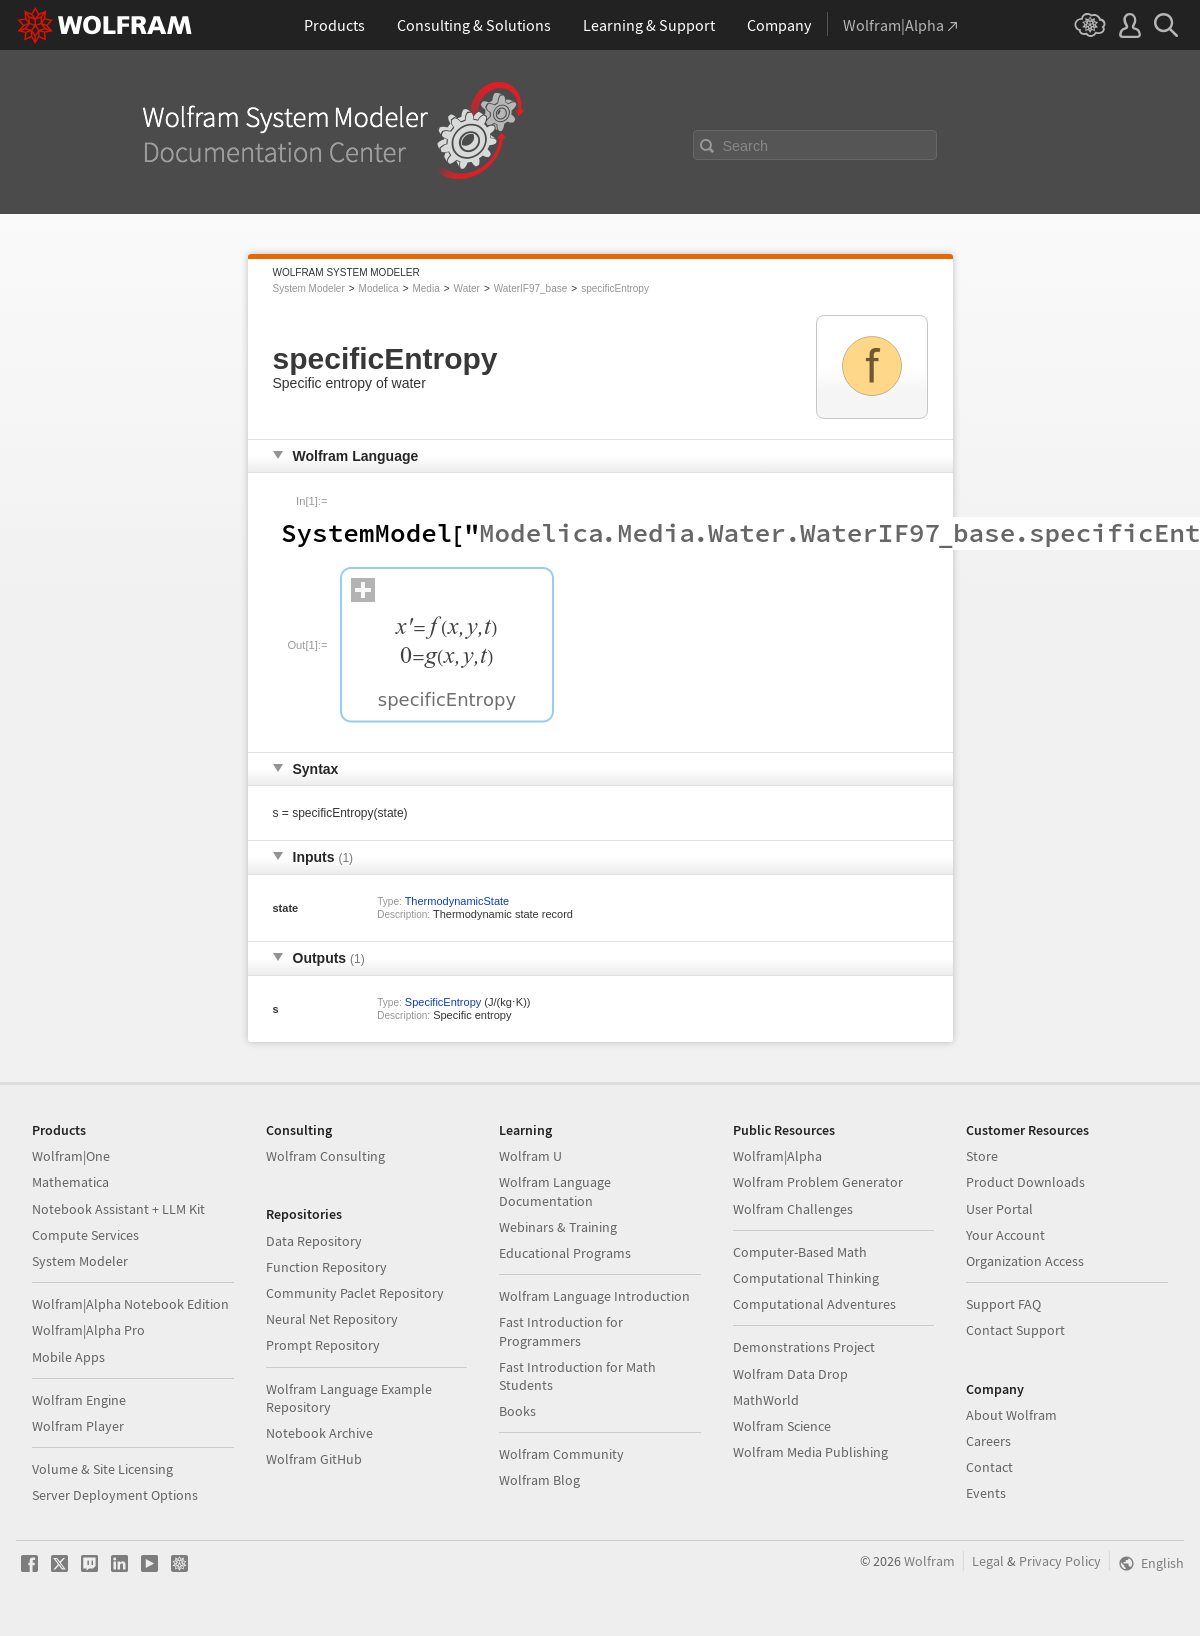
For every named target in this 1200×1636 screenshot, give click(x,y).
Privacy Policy (1060, 1561)
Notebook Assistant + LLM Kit (118, 1209)
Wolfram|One (71, 1156)
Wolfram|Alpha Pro (88, 1330)
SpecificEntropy (443, 1002)
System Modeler (309, 288)
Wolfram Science (782, 1426)
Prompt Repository (323, 1345)
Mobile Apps (68, 1357)
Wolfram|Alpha (777, 1156)
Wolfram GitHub (314, 1459)
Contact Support (1015, 1330)
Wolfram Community (561, 1454)
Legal (988, 1561)
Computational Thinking (806, 1278)
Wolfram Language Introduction (594, 1296)
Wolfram (929, 1561)
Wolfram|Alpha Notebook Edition (130, 1304)
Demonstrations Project (804, 1347)
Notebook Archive (319, 1433)
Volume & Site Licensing (102, 1469)
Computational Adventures (814, 1304)
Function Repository (326, 1267)
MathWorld (766, 1400)
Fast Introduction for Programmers (561, 1331)
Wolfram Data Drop (790, 1374)
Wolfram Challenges (793, 1209)
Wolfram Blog (539, 1480)
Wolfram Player (78, 1426)
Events (986, 1493)
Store (982, 1156)
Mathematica (70, 1182)
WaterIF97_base (531, 288)
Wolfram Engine (79, 1400)
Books (517, 1411)
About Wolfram (1011, 1415)
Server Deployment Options (115, 1495)
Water (467, 288)
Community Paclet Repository (355, 1293)
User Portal (999, 1209)
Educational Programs (565, 1253)
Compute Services (85, 1235)
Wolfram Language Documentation (555, 1191)
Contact (989, 1467)
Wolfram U (530, 1156)
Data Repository (314, 1241)
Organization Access (1025, 1261)
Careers (988, 1441)
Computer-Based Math (800, 1252)
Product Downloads (1025, 1182)
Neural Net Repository (332, 1319)
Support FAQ (1003, 1304)
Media (425, 288)
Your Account (1005, 1235)
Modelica (379, 288)
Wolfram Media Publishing (810, 1452)
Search (746, 146)
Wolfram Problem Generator (818, 1182)
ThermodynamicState (457, 901)
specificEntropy (615, 288)
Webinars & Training (558, 1227)
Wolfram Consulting (325, 1156)
